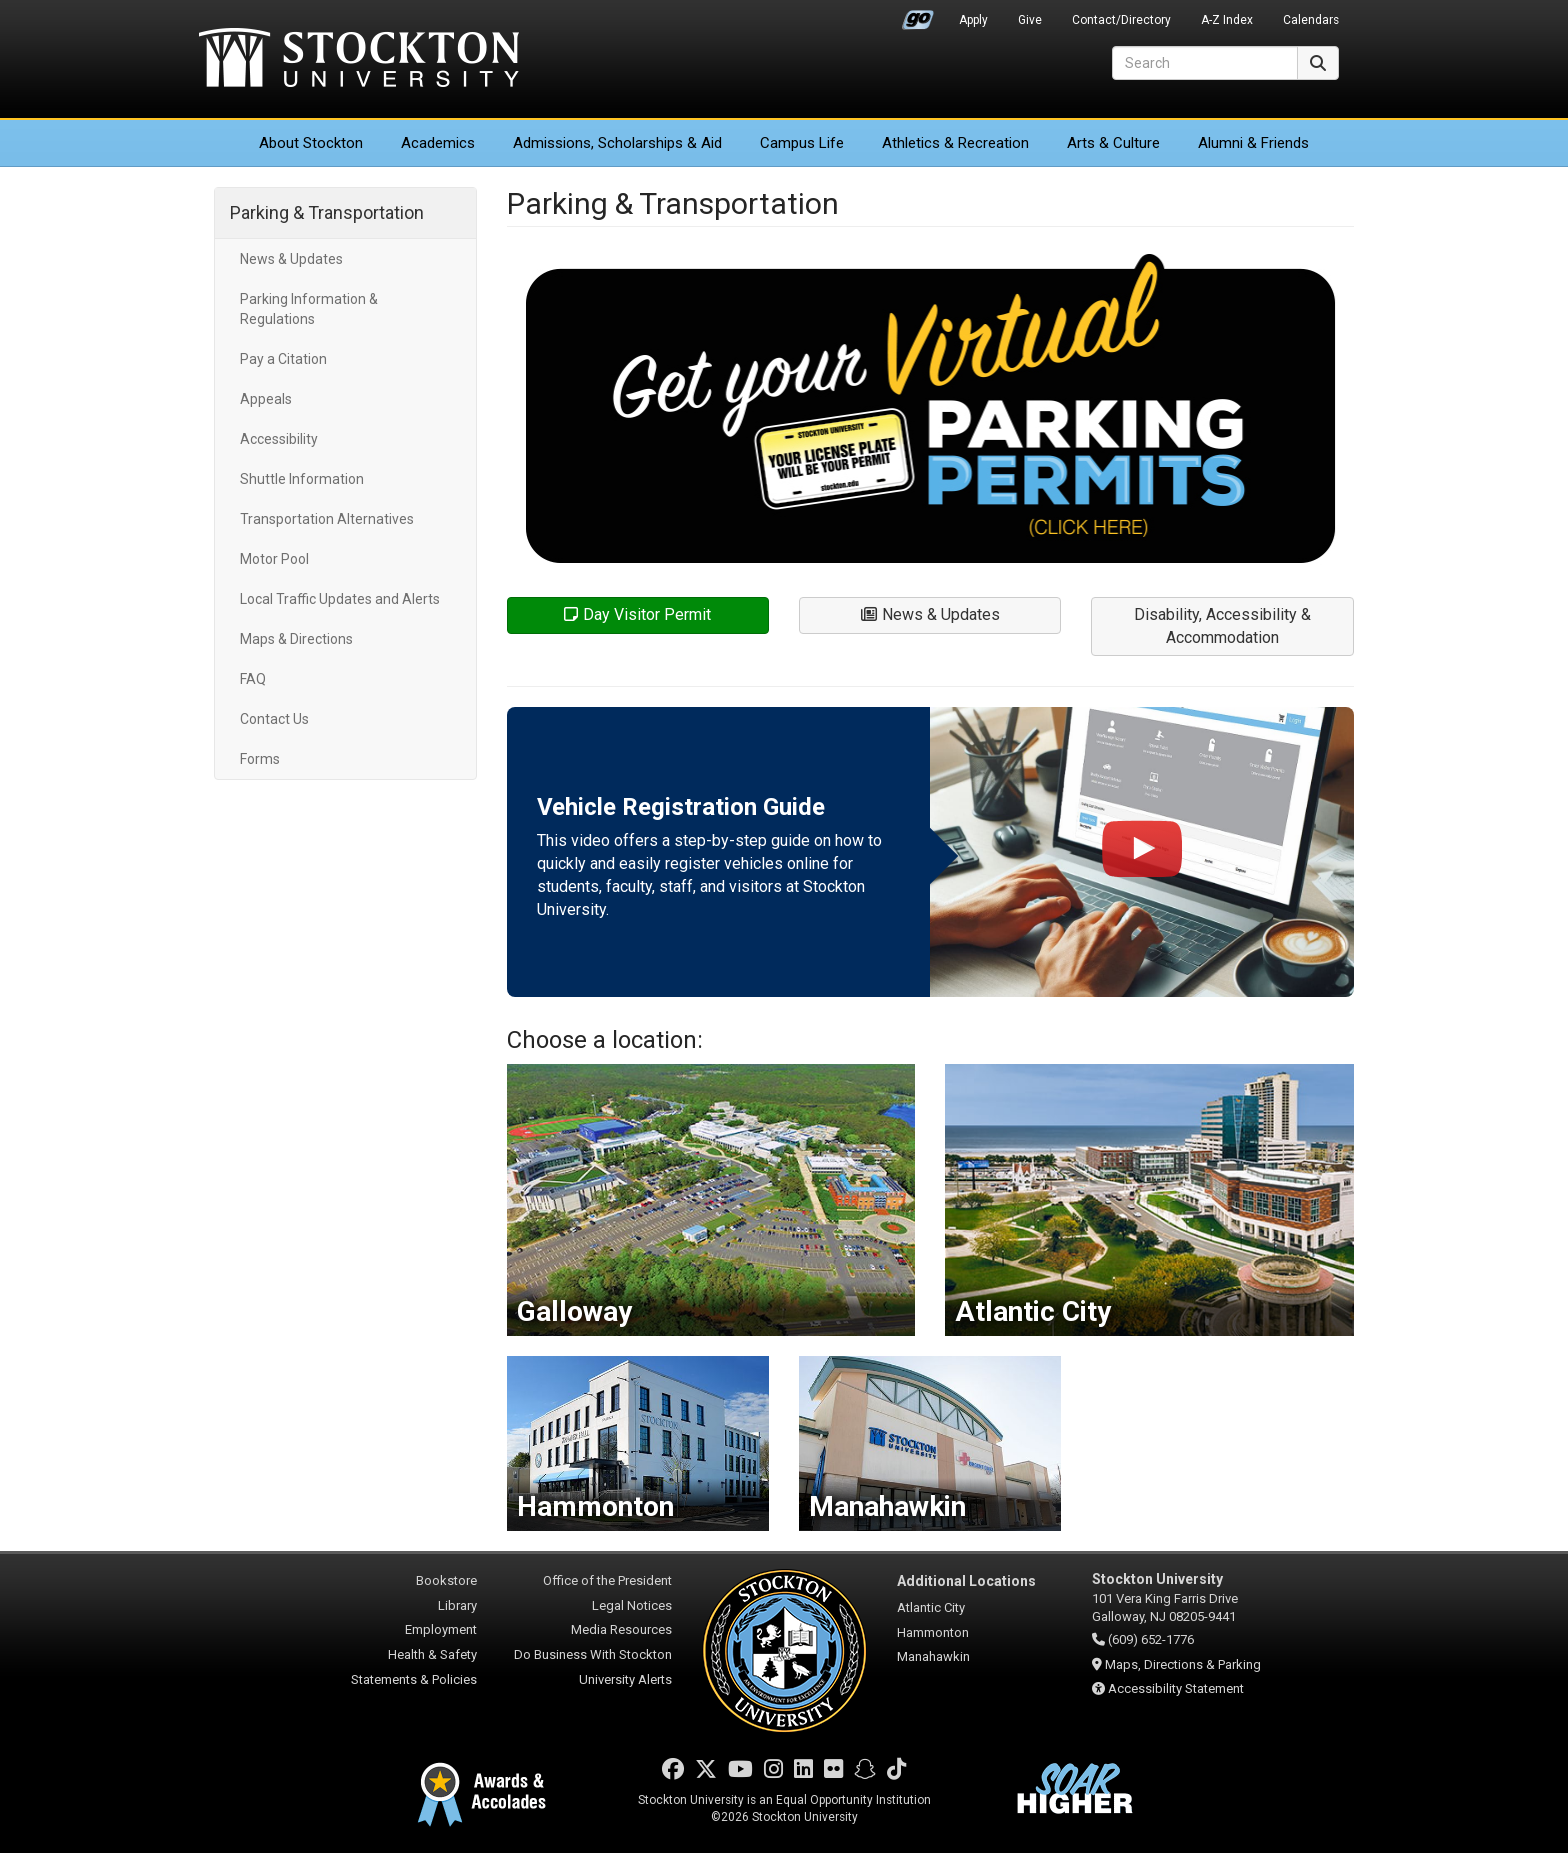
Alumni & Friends (1253, 143)
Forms (260, 759)
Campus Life (802, 143)
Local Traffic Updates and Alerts (340, 599)
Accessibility (279, 439)
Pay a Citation (283, 359)
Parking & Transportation (327, 212)
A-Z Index (1227, 20)
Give (1030, 20)
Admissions (617, 143)
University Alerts (625, 1679)
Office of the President (607, 1580)
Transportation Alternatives (327, 519)
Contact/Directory (1121, 20)
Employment (441, 1629)
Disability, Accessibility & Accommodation (1222, 626)
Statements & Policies (414, 1679)
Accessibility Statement (1176, 1688)
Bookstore (446, 1580)
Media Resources (621, 1629)
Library (457, 1605)
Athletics (955, 143)
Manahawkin (933, 1656)
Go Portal (918, 15)
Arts (1113, 143)
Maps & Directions (296, 639)
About (311, 143)
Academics (438, 143)
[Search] (1205, 63)
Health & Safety (432, 1654)
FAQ (253, 679)
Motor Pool (274, 559)
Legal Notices (632, 1605)
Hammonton (933, 1632)
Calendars (1311, 20)
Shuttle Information (302, 479)
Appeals (266, 399)
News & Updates (291, 259)
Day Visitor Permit (637, 614)
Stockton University (359, 60)
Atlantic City (931, 1607)
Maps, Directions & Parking (1183, 1664)
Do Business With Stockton (593, 1654)
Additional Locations (966, 1581)
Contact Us (274, 719)
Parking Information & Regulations (309, 309)
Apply (973, 20)
